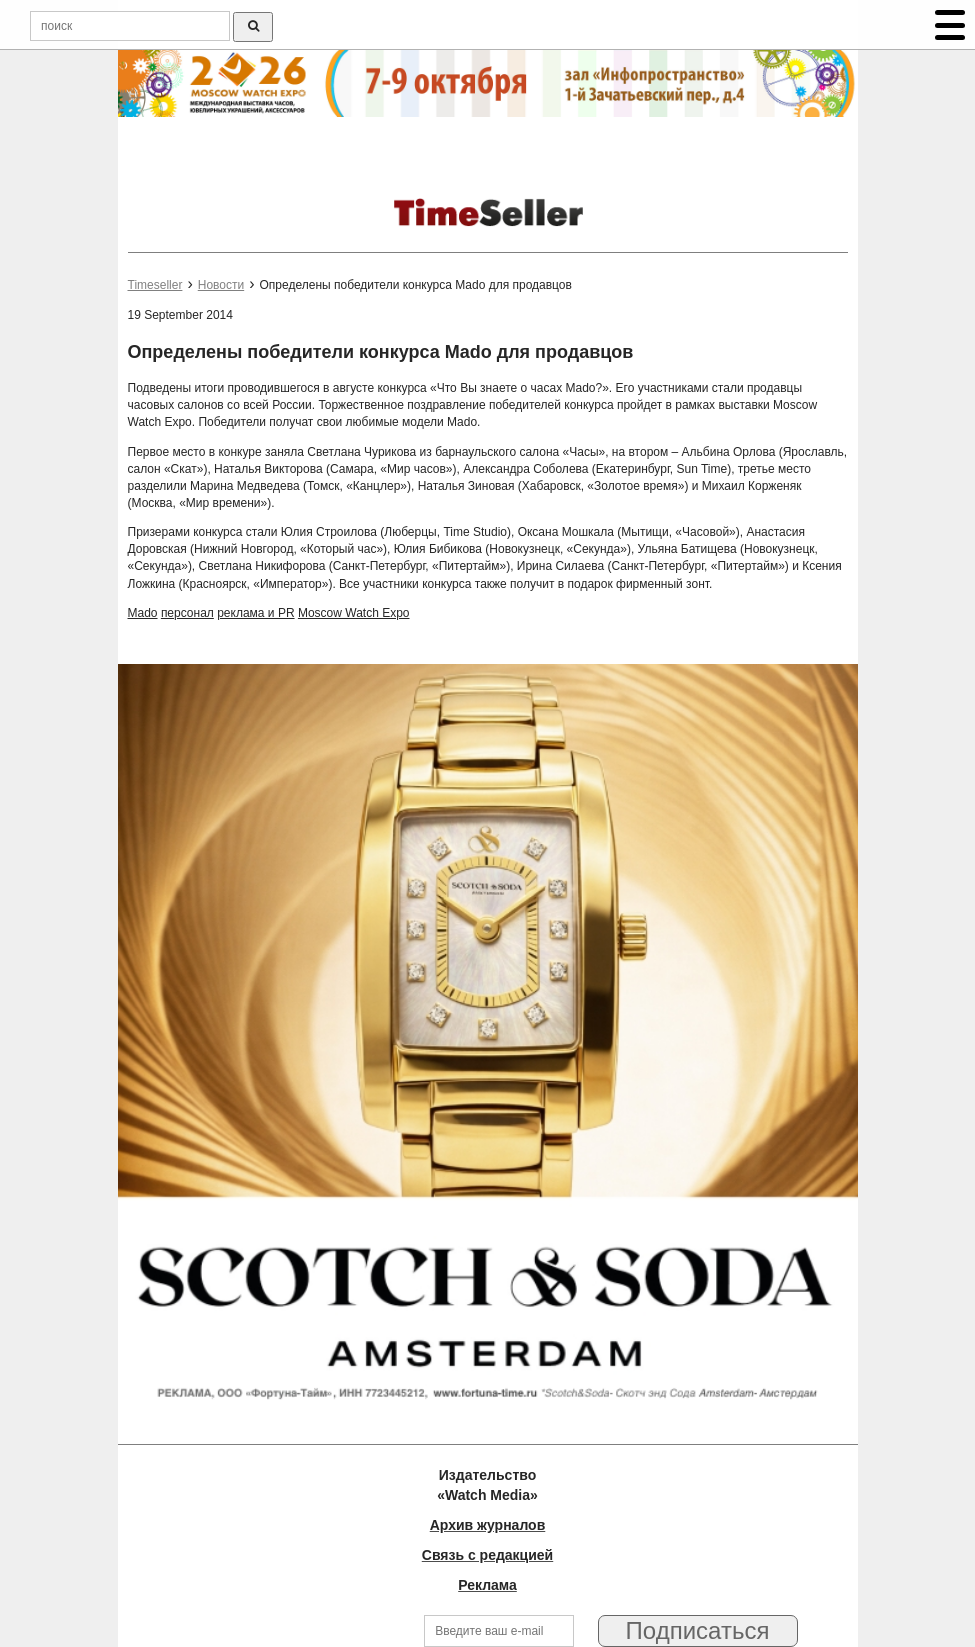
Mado (143, 613)
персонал (187, 613)
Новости (221, 285)
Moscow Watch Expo (354, 613)
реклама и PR (255, 613)
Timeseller (155, 285)
